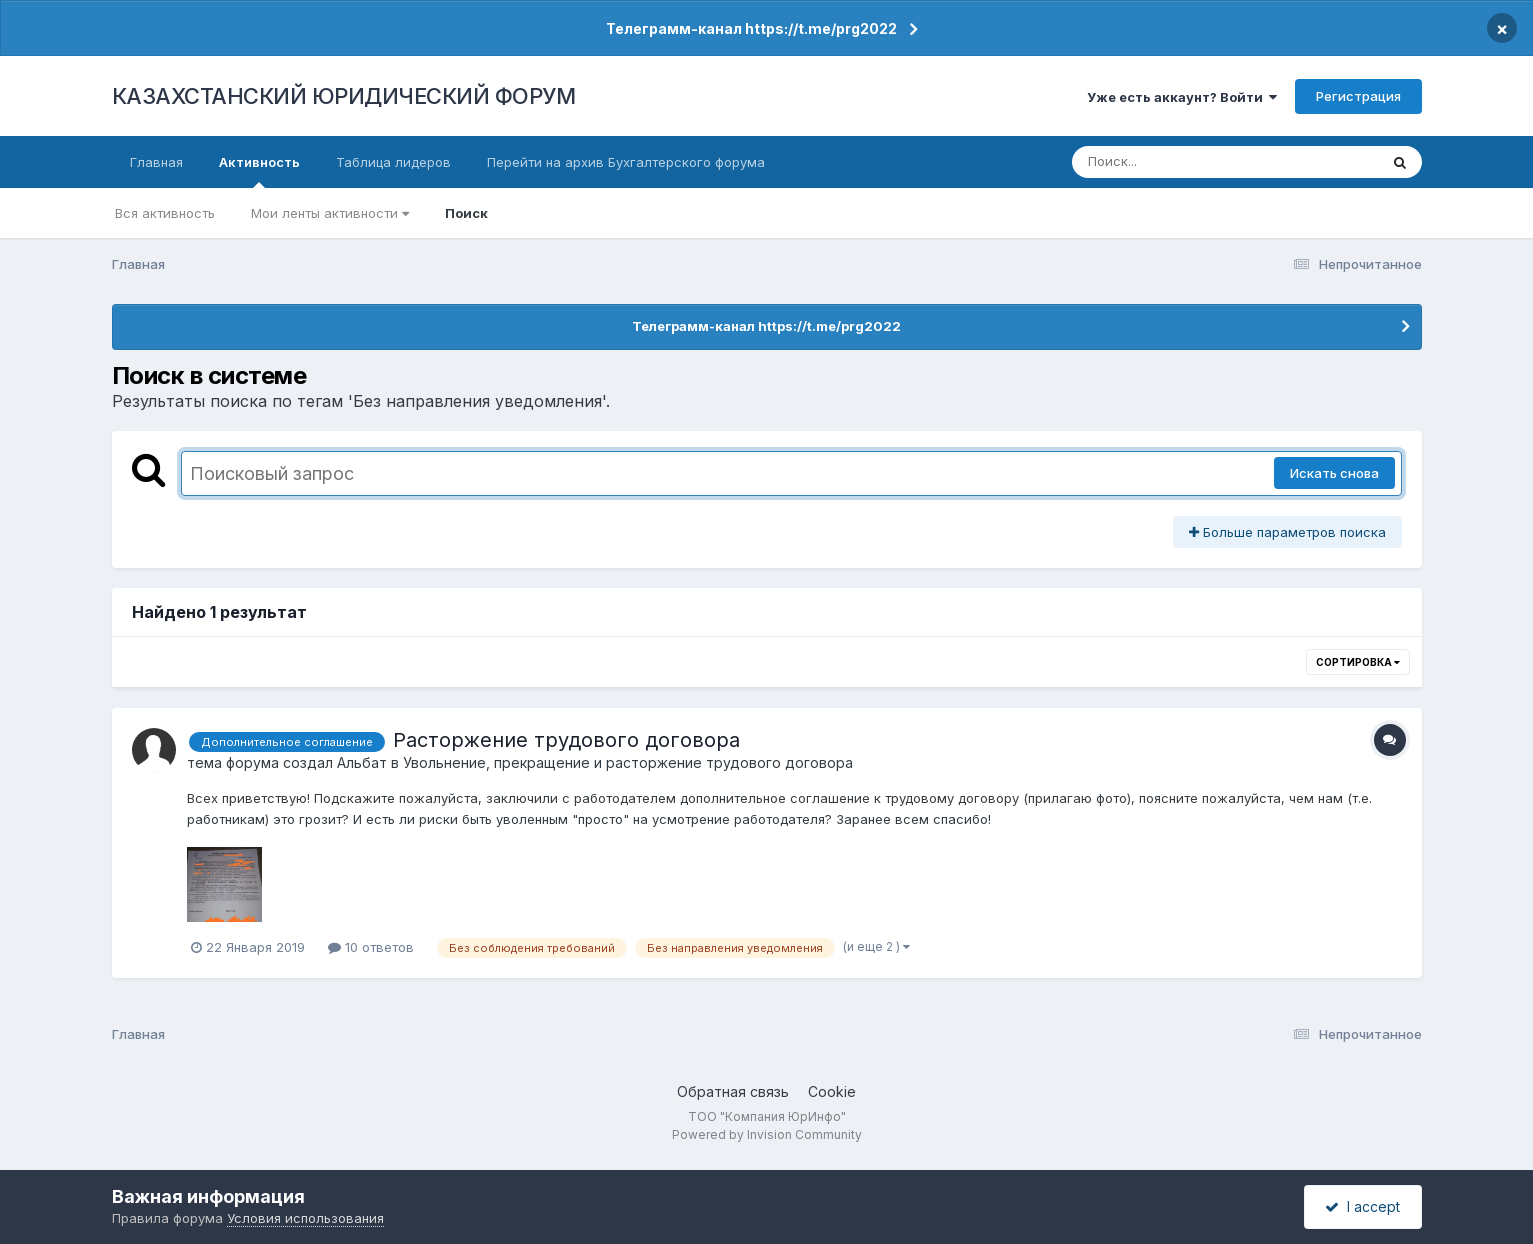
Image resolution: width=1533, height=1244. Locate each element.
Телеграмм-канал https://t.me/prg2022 (751, 28)
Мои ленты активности (330, 213)
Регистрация (1358, 96)
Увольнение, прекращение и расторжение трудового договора (628, 762)
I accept (1362, 1206)
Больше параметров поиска (1287, 532)
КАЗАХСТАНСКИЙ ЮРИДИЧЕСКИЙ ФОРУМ (344, 96)
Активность (259, 171)
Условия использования (305, 1218)
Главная (156, 162)
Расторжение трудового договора (566, 740)
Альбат (362, 762)
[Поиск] (1187, 162)
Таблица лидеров (393, 162)
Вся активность (165, 213)
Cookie (832, 1091)
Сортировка (1358, 662)
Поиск (466, 213)
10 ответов (371, 947)
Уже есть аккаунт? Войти (1182, 97)
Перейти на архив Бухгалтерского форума (626, 162)
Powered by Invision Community (767, 1134)
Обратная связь (733, 1091)
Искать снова (1334, 473)
